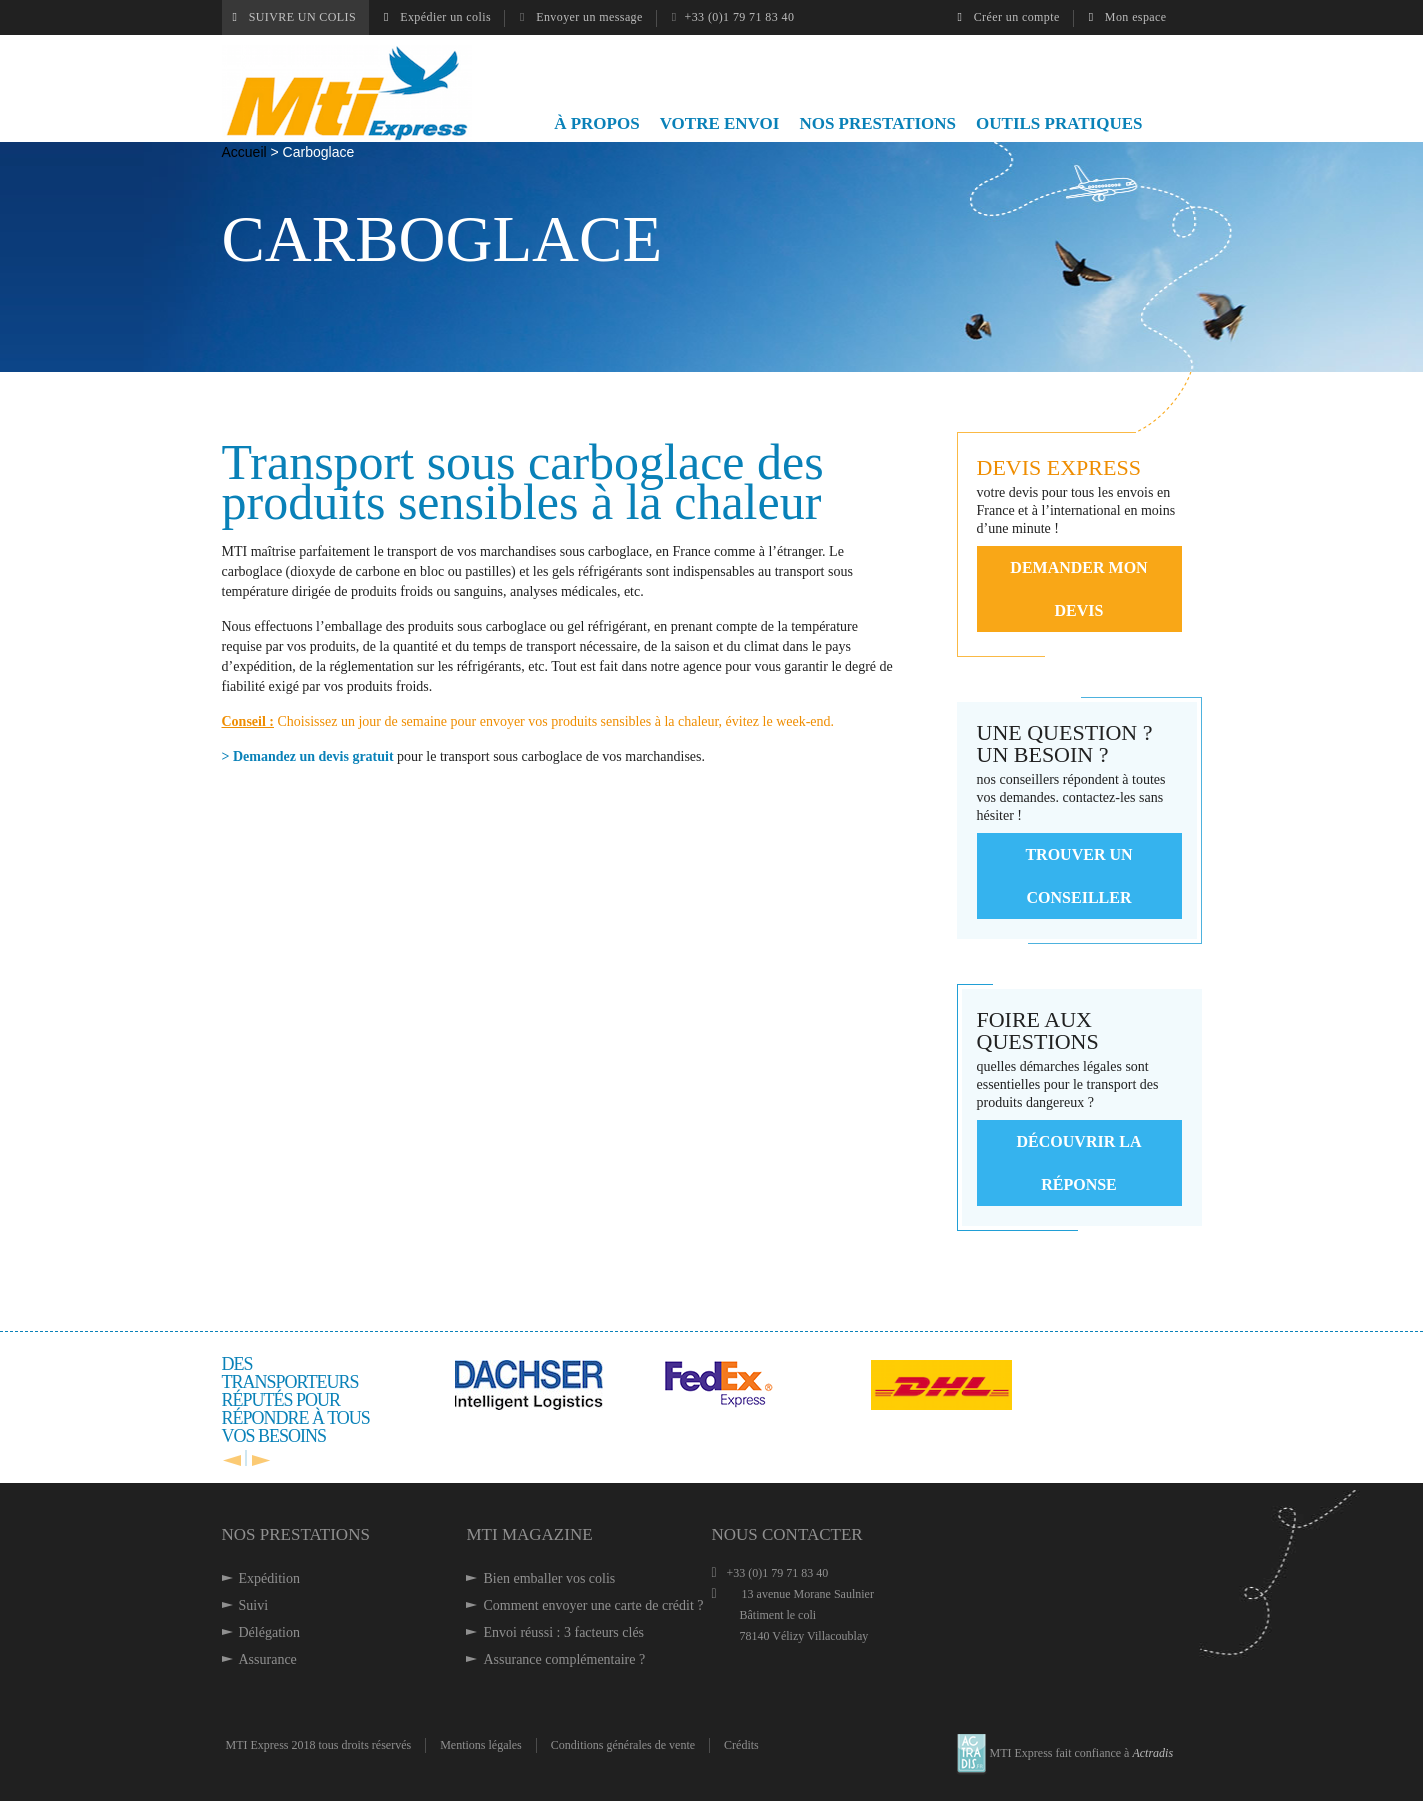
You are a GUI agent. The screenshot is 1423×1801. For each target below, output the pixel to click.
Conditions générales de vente (623, 1745)
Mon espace (1128, 17)
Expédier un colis (437, 17)
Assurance (268, 1659)
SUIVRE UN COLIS (295, 17)
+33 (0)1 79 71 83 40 (733, 17)
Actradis (1152, 1753)
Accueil (246, 152)
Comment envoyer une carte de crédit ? (593, 1605)
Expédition (269, 1578)
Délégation (269, 1632)
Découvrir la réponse (1079, 1163)
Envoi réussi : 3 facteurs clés (563, 1632)
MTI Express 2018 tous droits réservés (319, 1745)
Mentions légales (481, 1745)
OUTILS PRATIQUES (1059, 123)
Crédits (741, 1745)
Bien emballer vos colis (549, 1578)
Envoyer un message (581, 17)
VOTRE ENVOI (720, 123)
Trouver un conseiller (1078, 876)
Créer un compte (1009, 17)
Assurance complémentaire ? (564, 1659)
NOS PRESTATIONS (877, 123)
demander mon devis (1078, 589)
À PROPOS (596, 123)
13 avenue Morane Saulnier (792, 1615)
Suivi (254, 1605)
